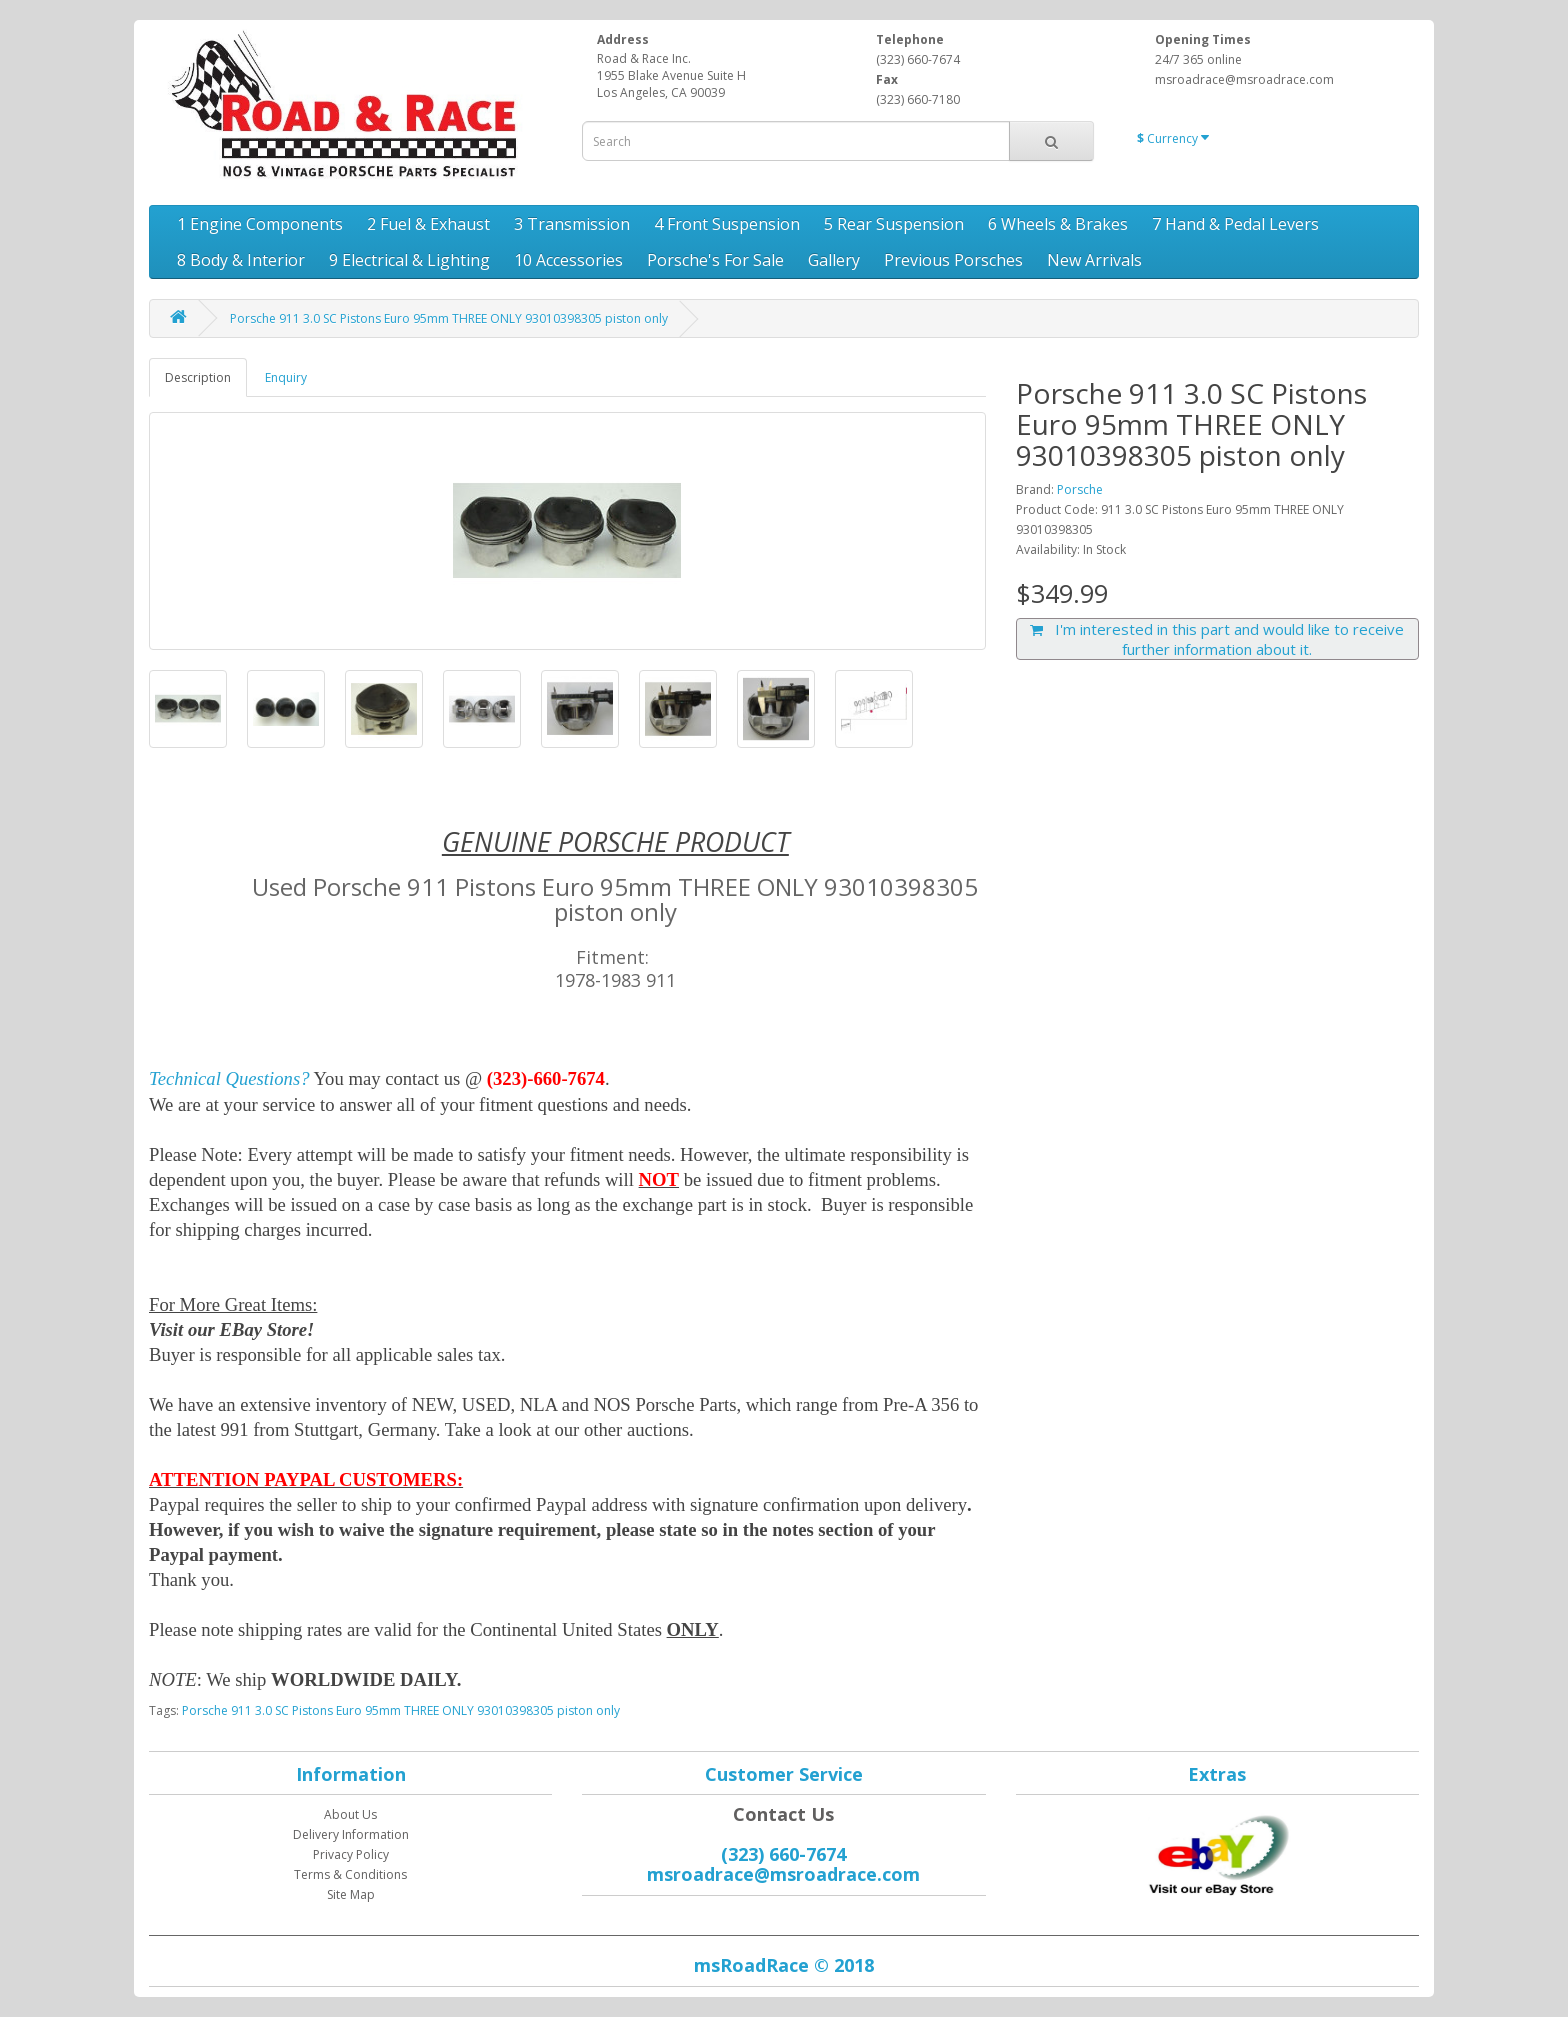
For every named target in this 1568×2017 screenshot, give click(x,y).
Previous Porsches (953, 260)
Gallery (834, 260)
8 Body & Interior (241, 260)
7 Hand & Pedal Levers (1235, 224)
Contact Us (783, 1814)
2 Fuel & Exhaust (428, 224)
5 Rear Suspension (894, 224)
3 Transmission (572, 224)
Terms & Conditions (350, 1874)
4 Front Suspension (727, 224)
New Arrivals (1094, 260)
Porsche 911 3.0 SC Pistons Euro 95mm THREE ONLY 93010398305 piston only (449, 318)
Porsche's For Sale (715, 260)
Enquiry (286, 377)
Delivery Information (351, 1834)
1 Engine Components (260, 224)
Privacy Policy (351, 1854)
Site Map (351, 1894)
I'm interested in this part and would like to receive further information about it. (1217, 639)
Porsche (1080, 489)
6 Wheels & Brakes (1058, 224)
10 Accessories (568, 260)
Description (198, 377)
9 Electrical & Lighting (409, 260)
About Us (350, 1814)
